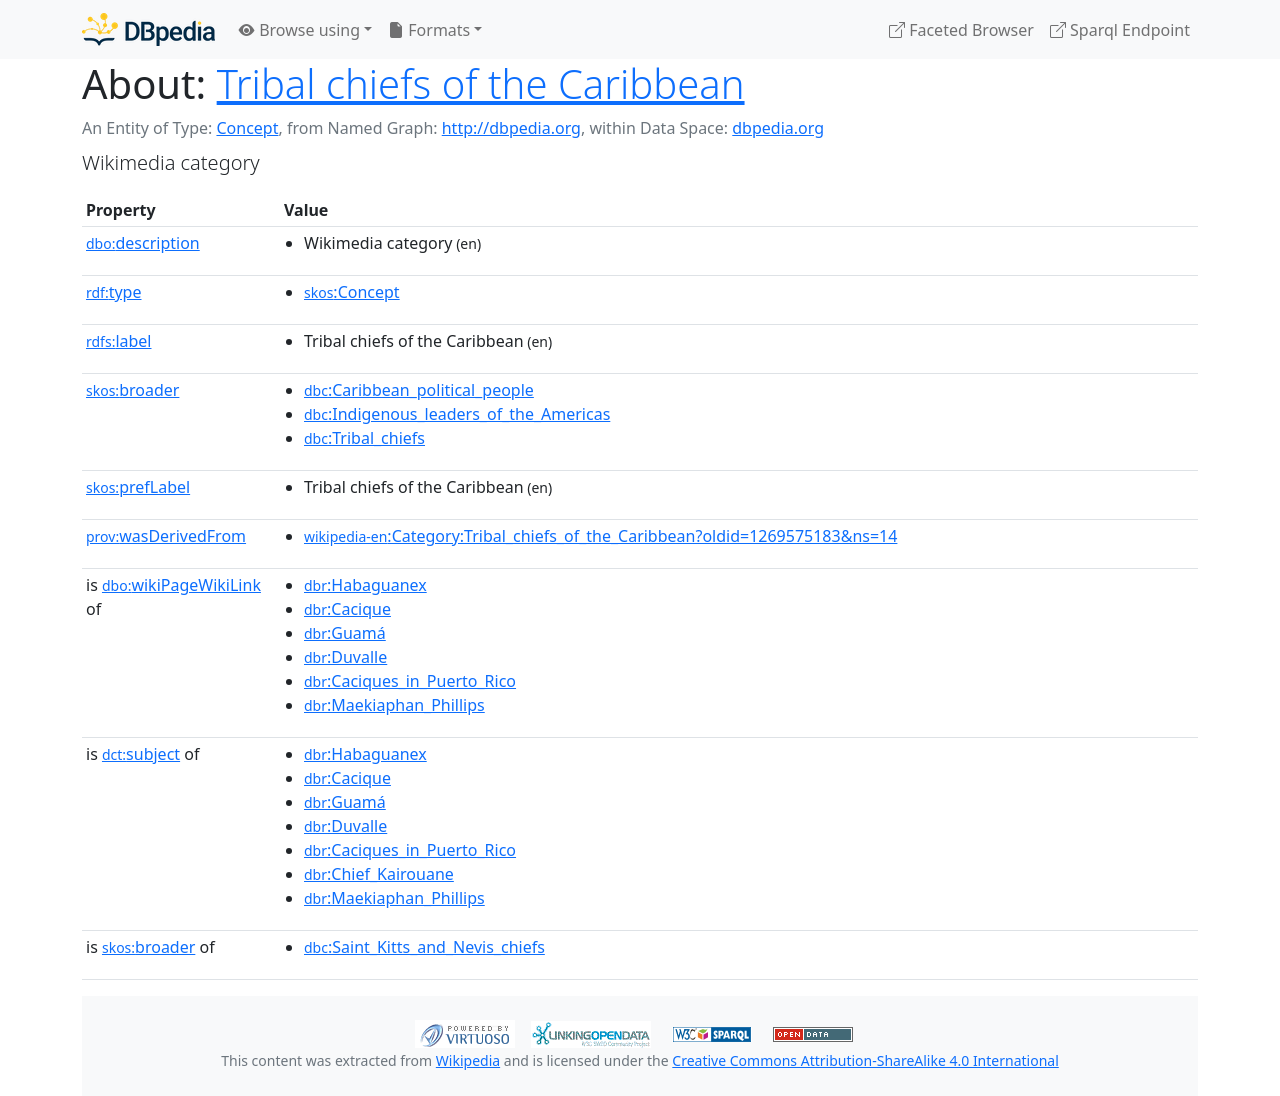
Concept (247, 128)
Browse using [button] (299, 30)
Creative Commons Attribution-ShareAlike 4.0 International (865, 1060)
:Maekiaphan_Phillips (394, 705)
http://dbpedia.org (511, 128)
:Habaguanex (365, 585)
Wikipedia (468, 1060)
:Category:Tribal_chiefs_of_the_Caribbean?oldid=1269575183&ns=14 (600, 536)
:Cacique (347, 609)
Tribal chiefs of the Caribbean (481, 83)
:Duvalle (345, 657)
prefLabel (138, 487)
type (114, 292)
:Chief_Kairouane (379, 874)
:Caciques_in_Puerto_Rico (410, 681)
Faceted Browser (961, 30)
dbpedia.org (778, 128)
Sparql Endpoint (1120, 30)
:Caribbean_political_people (419, 390)
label (119, 341)
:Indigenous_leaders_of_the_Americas (457, 414)
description (143, 243)
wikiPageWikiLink (181, 585)
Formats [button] (429, 30)
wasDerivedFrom (166, 536)
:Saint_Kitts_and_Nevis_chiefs (424, 947)
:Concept (352, 292)
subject (141, 754)
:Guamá (345, 633)
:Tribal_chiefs (364, 438)
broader (132, 390)
